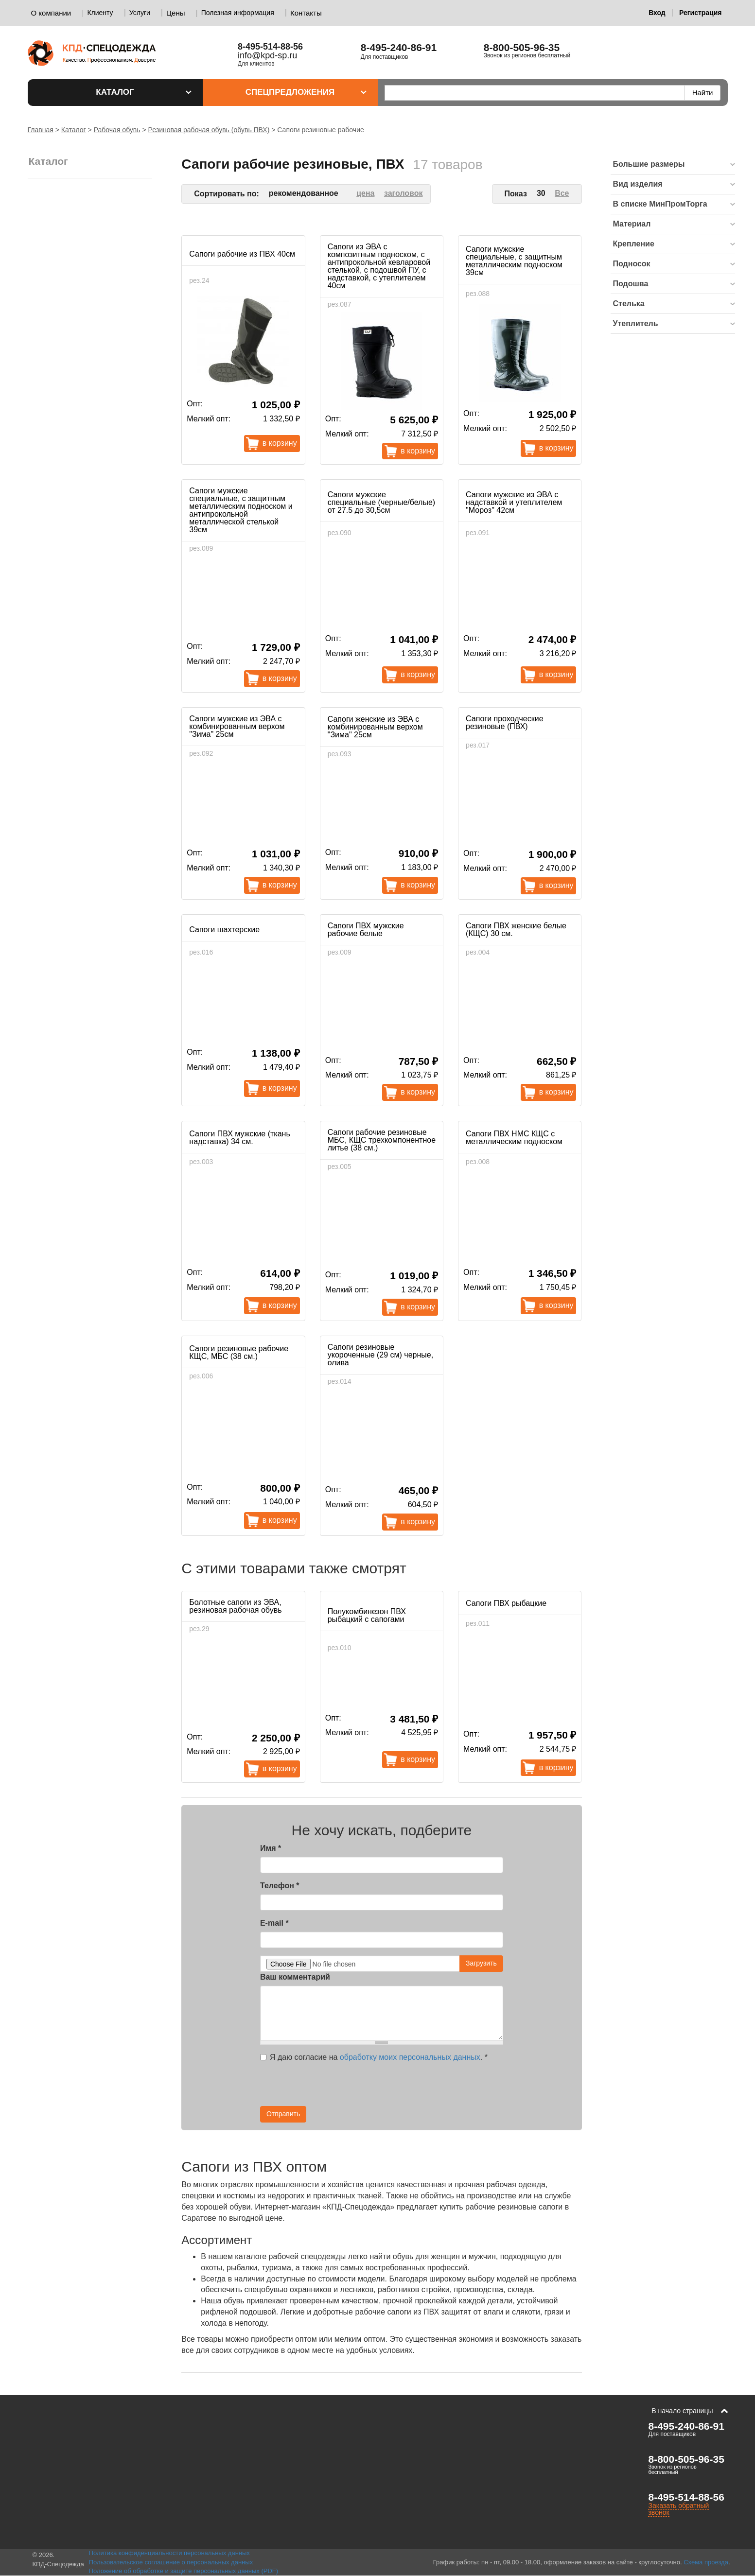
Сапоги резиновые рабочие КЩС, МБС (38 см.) (238, 1352)
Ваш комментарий (295, 1977)
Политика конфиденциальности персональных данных (169, 2553)
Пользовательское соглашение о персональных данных (171, 2562)
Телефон (279, 1885)
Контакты (306, 13)
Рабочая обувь (117, 130)
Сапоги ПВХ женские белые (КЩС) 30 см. (516, 930)
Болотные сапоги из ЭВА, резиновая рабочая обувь (235, 1606)
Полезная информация (237, 13)
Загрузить (481, 1963)
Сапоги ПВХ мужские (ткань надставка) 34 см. (239, 1138)
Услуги (139, 13)
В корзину (280, 443)
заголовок (403, 193)
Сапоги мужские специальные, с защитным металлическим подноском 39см (514, 261)
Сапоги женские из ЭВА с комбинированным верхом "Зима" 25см (375, 727)
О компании (51, 13)
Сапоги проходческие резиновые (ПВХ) (504, 722)
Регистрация (700, 13)
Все (562, 193)
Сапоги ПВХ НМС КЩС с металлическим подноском (514, 1138)
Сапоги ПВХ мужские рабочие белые (366, 930)
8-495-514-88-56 (686, 2497)
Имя (270, 1848)
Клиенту (100, 13)
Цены (175, 13)
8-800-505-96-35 (522, 47)
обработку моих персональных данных (410, 2057)
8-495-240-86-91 (399, 47)
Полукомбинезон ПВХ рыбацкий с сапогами (367, 1615)
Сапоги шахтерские (224, 929)
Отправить (283, 2114)
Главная (40, 130)
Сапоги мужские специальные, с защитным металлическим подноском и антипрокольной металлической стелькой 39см (240, 510)
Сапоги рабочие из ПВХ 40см (242, 254)
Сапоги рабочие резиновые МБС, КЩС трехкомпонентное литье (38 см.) (382, 1140)
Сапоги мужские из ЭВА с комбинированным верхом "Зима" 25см (236, 726)
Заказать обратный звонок (678, 2509)
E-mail (274, 1923)
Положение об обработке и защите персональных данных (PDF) (184, 2571)
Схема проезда (706, 2562)
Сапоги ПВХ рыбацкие (506, 1603)
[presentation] (415, 2087)
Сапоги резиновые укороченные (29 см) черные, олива (380, 1355)
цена (365, 193)
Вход (657, 13)
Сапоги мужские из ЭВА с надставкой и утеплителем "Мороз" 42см (514, 502)
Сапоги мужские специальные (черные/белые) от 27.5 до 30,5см (381, 502)
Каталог (143, 92)
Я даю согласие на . (374, 2057)
